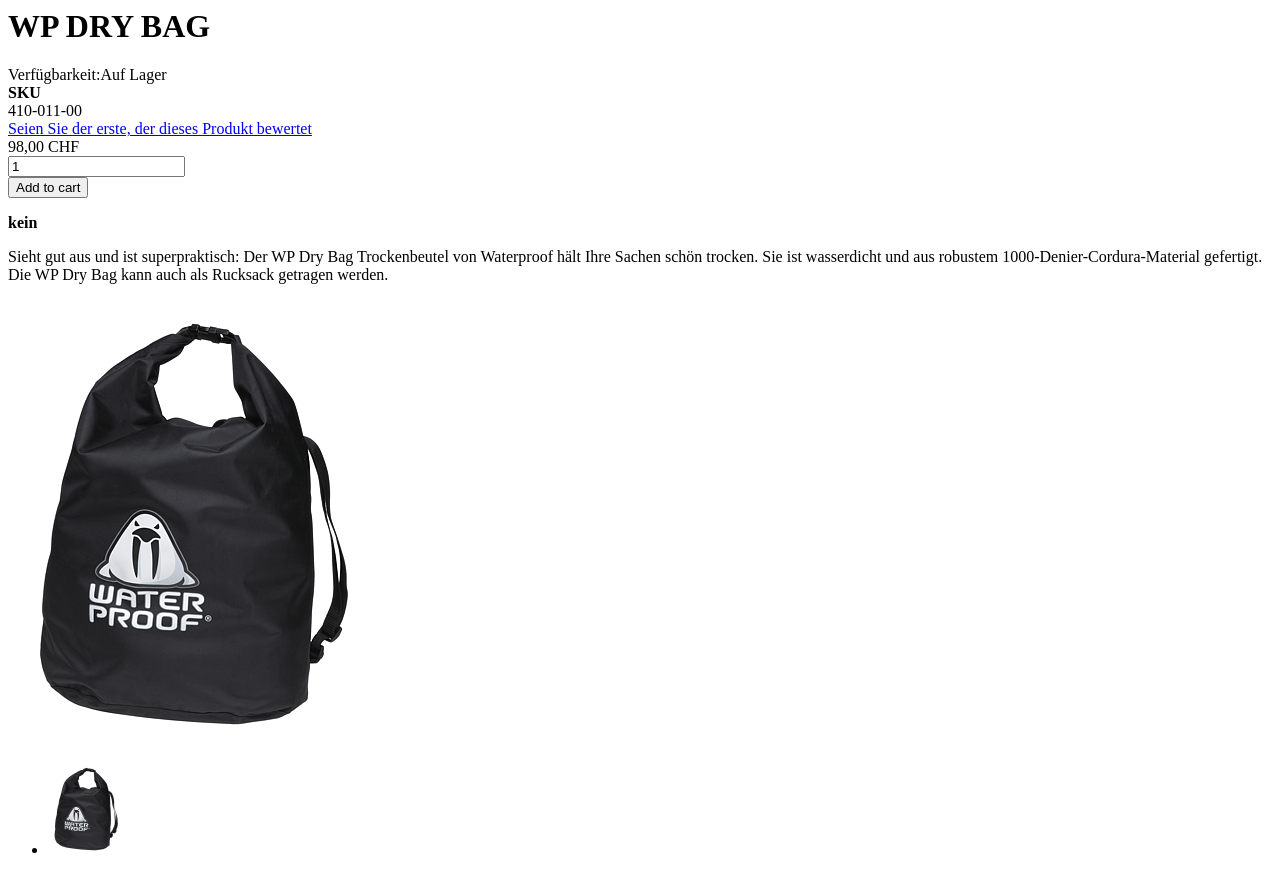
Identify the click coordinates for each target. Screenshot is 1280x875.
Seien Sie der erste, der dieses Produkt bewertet (160, 128)
